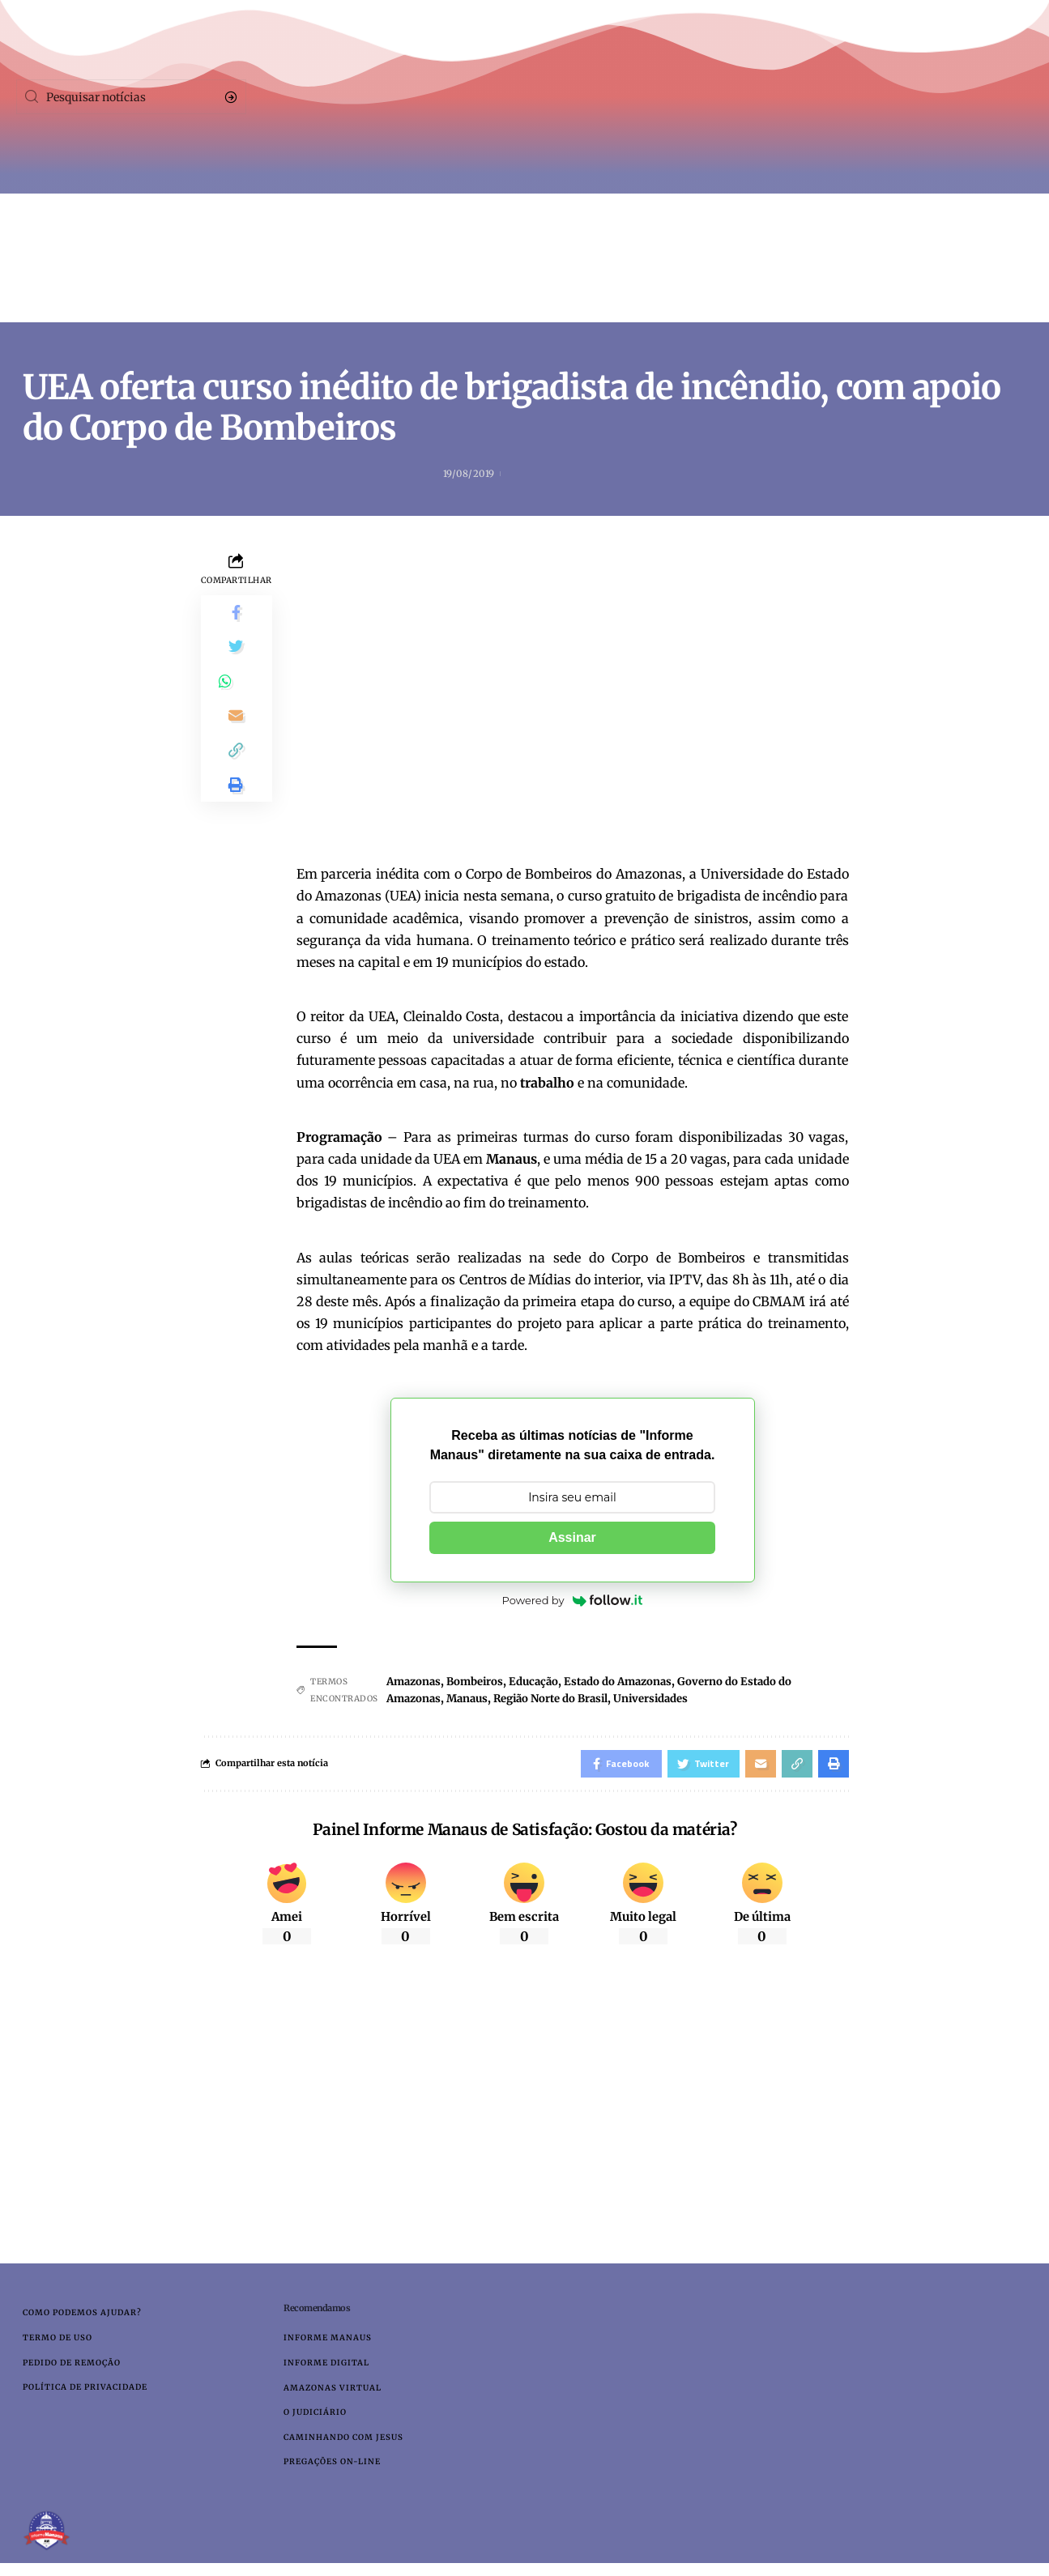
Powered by (572, 1601)
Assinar (572, 1538)
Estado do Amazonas (635, 1682)
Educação (544, 1682)
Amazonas (416, 1682)
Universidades (675, 1699)
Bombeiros (482, 1682)
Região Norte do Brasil (565, 1699)
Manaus (474, 1699)
